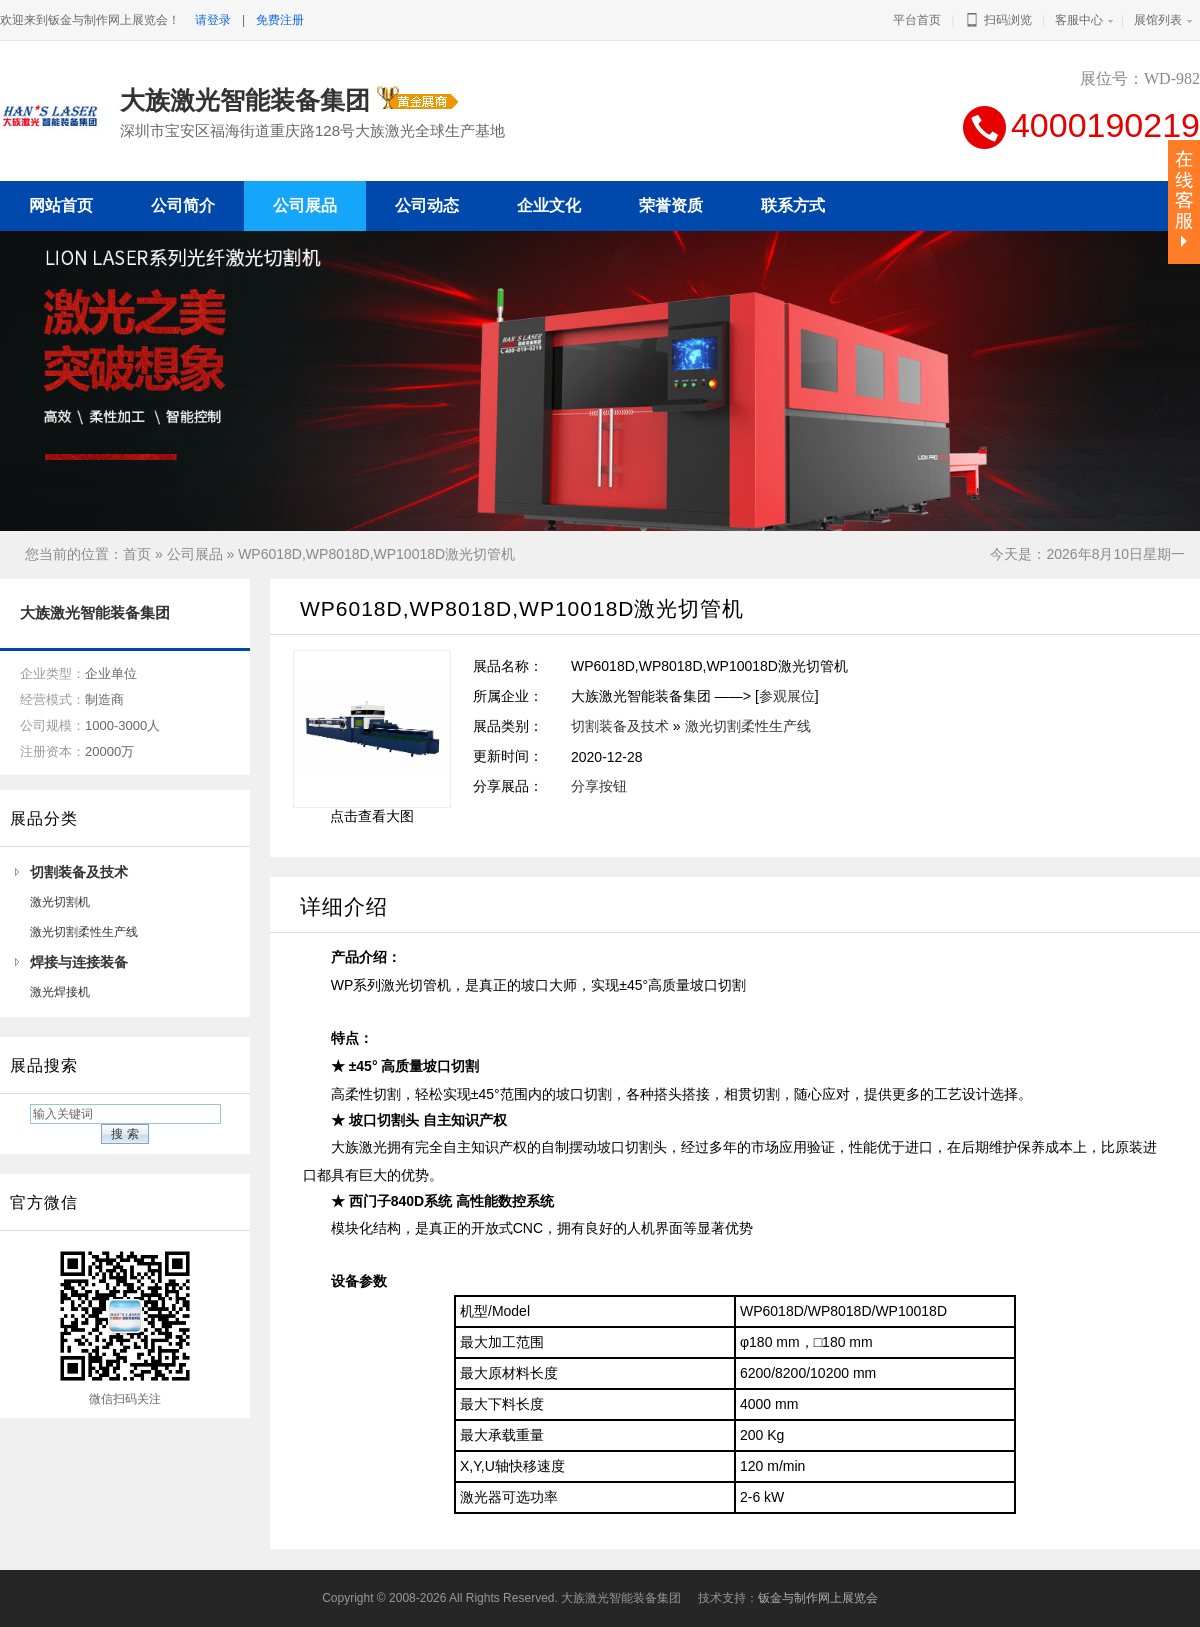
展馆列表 (1158, 20)
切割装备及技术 (79, 872)
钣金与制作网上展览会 (818, 1598)
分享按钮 (599, 786)
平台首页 (917, 20)
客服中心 (1079, 20)
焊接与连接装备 (79, 962)
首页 (137, 554)
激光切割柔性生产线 (84, 932)
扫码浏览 (997, 20)
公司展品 (195, 554)
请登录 (213, 20)
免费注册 (280, 20)
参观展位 (787, 696)
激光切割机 (60, 902)
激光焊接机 (60, 992)
